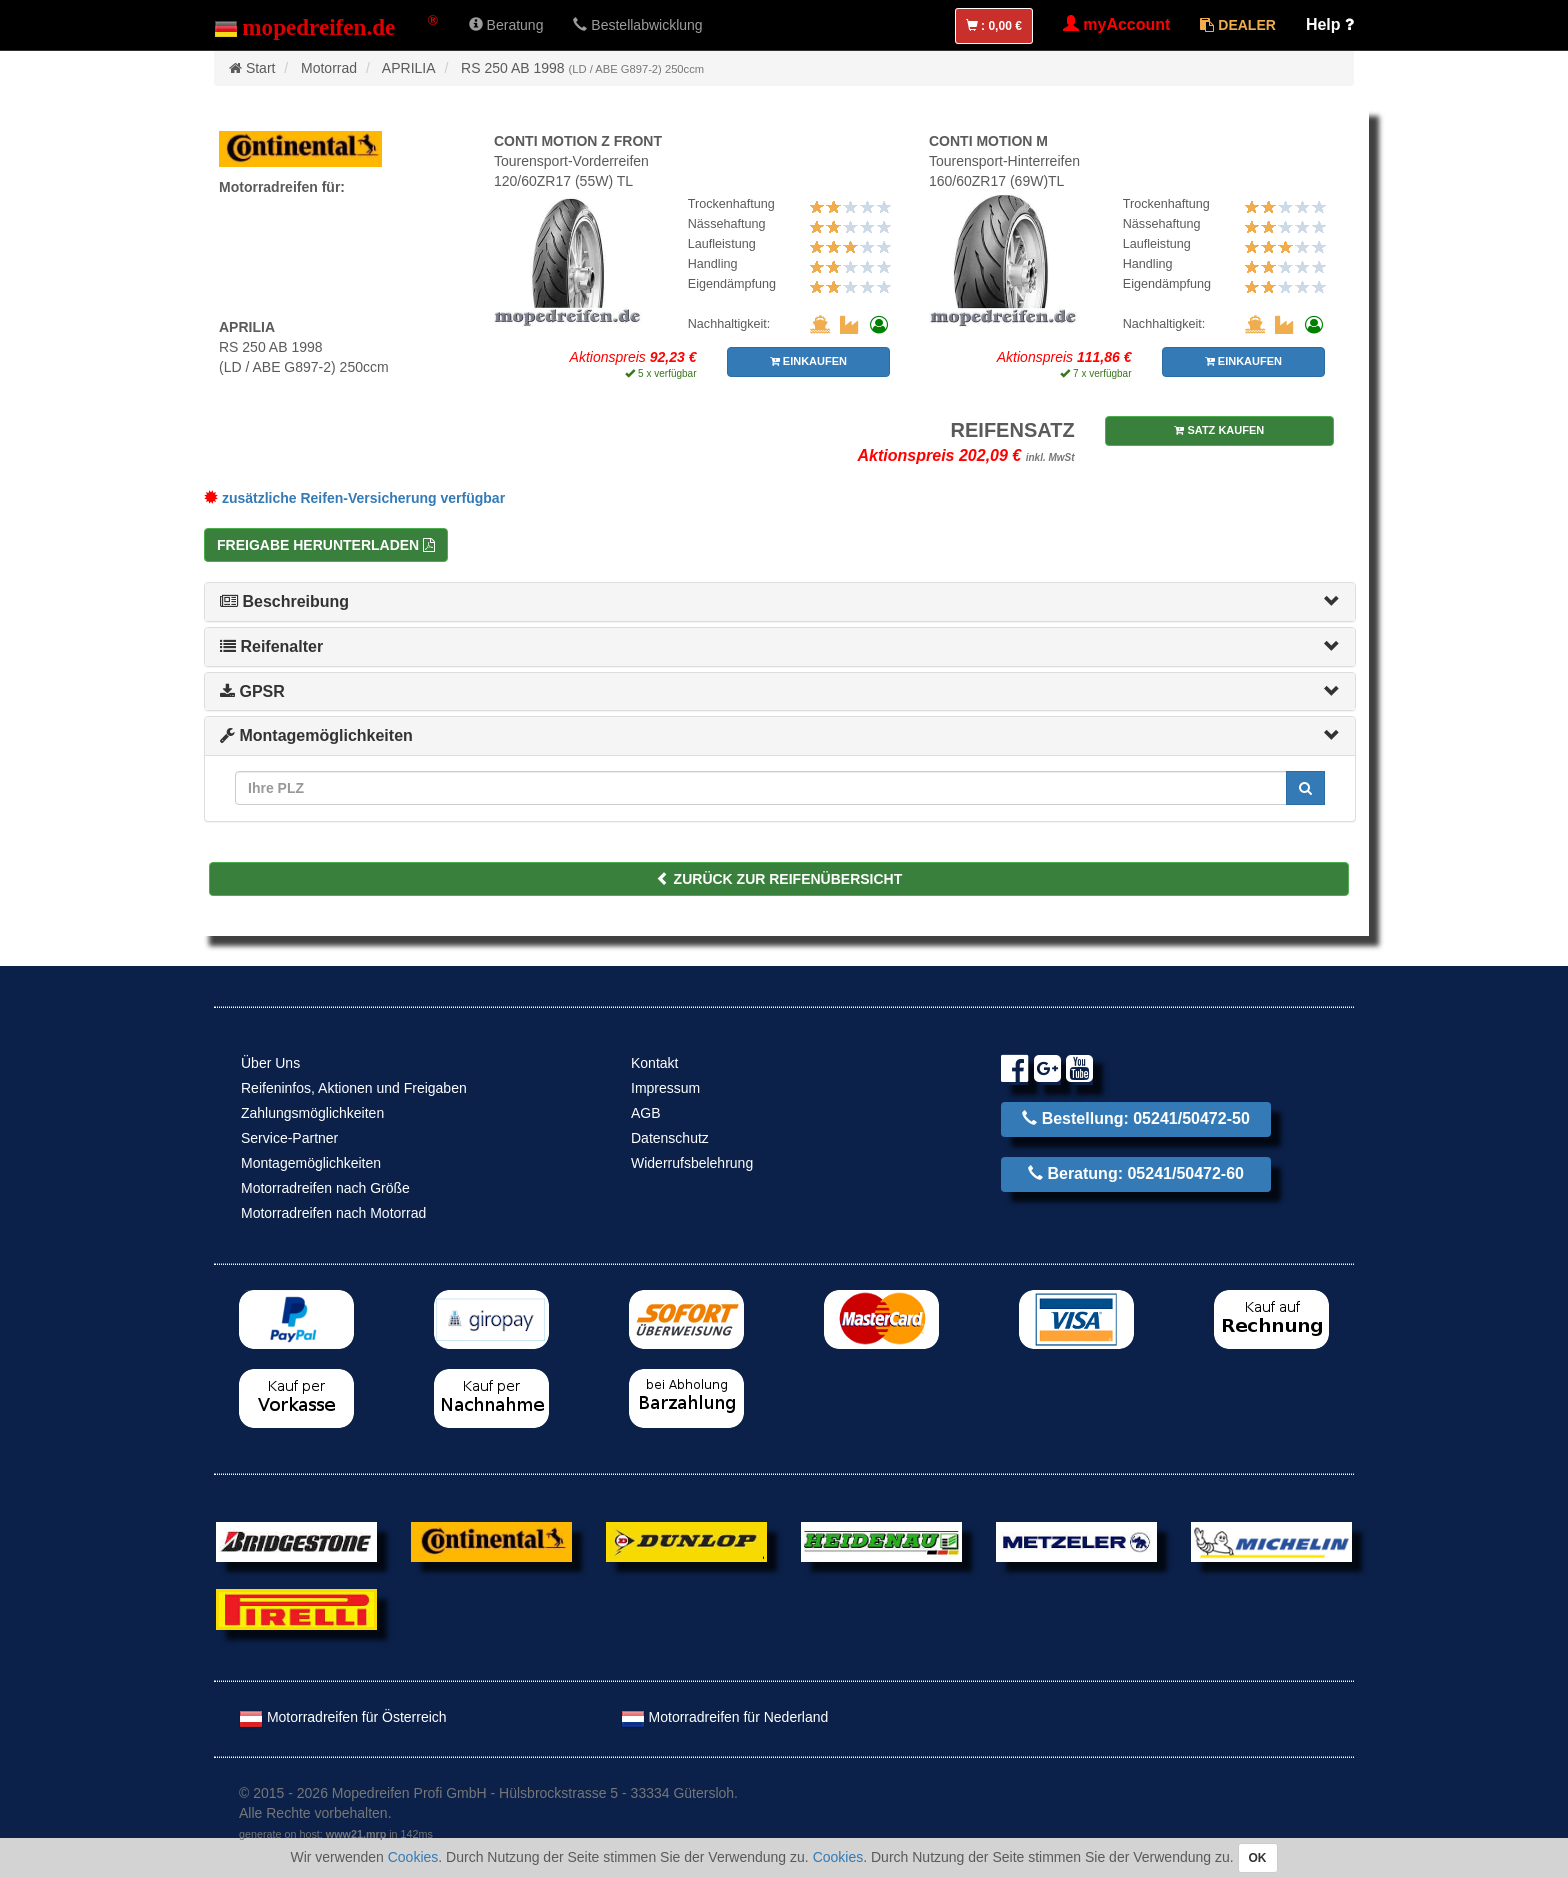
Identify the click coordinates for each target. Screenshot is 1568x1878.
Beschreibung (284, 601)
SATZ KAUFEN (1219, 430)
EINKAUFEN (808, 361)
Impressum (665, 1088)
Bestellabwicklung (637, 25)
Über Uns (270, 1063)
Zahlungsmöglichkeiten (312, 1113)
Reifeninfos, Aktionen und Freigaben (354, 1088)
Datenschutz (670, 1138)
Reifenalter (271, 646)
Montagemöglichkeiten (316, 735)
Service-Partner (289, 1138)
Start (261, 68)
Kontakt (654, 1063)
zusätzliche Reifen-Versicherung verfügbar (354, 498)
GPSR (252, 691)
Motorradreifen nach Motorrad (333, 1213)
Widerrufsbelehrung (692, 1163)
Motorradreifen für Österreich (343, 1717)
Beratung (506, 25)
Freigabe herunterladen (326, 545)
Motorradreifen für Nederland (725, 1717)
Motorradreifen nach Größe (325, 1188)
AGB (646, 1113)
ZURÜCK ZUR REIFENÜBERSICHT (779, 879)
